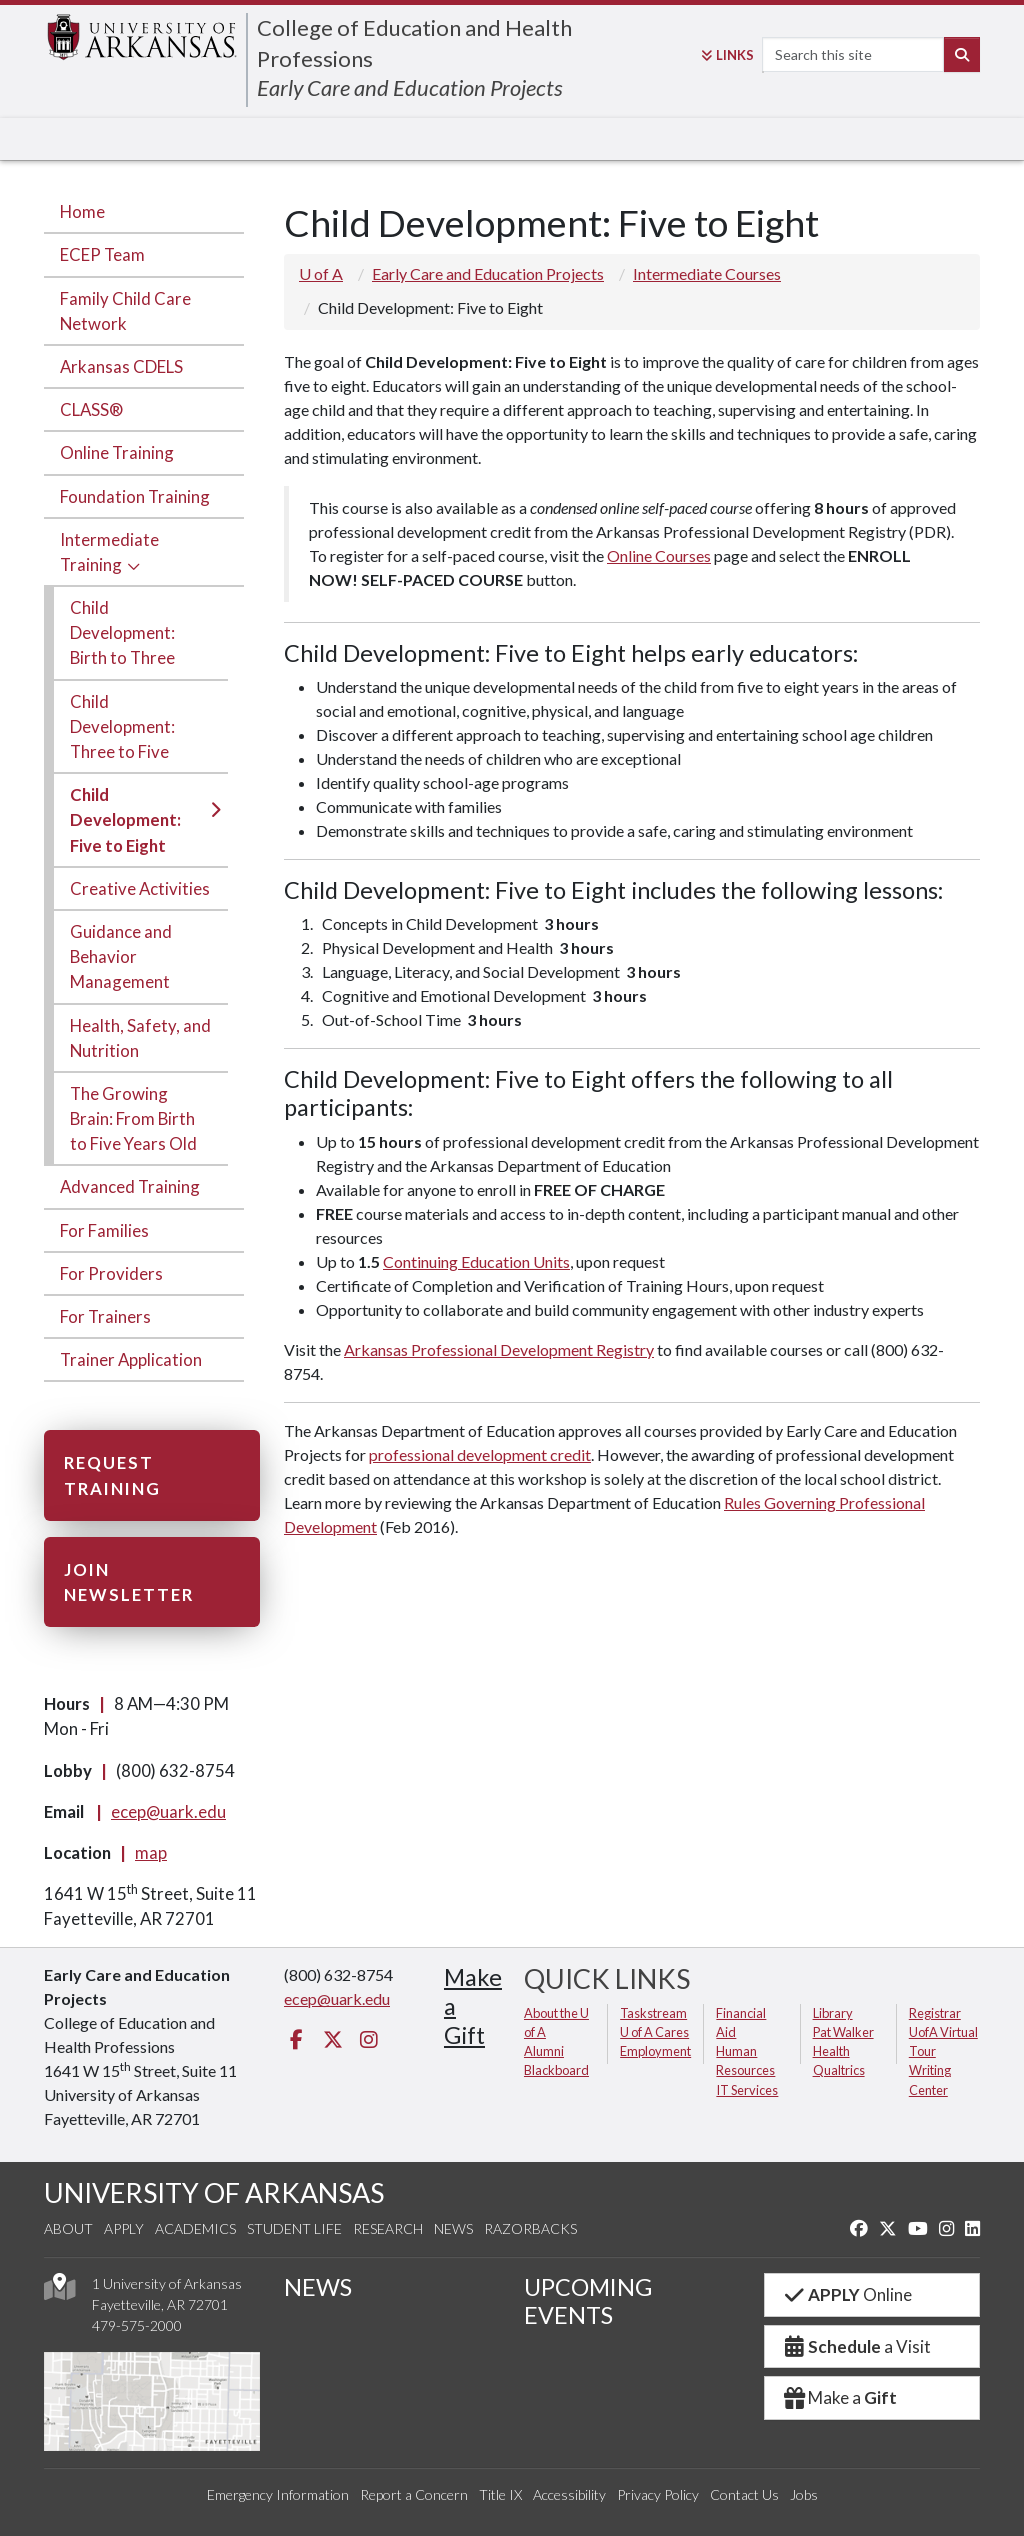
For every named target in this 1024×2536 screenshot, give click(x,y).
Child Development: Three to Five (122, 726)
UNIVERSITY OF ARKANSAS (214, 2192)
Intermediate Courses (707, 273)
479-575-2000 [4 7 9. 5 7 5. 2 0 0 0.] (137, 2325)
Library (833, 2013)
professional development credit (480, 1454)
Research (388, 2228)
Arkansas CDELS (121, 366)
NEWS (318, 2287)
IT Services (747, 2090)
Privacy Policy (658, 2494)
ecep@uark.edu (168, 1811)
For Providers (111, 1273)
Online (846, 2294)
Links (727, 55)
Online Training (117, 452)
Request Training (112, 1475)
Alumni (544, 2051)
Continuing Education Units (476, 1261)
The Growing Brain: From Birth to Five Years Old (133, 1118)
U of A (321, 273)
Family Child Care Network (125, 311)
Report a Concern (414, 2494)
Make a (839, 2397)
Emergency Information (278, 2494)
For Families (104, 1230)
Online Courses (659, 555)
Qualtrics (839, 2070)
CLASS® (91, 409)
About (68, 2228)
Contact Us (744, 2494)
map (151, 1852)
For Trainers (105, 1316)
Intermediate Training (109, 552)
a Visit (856, 2346)
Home (82, 211)
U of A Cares (654, 2032)
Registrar (935, 2013)
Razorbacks (530, 2228)
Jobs (804, 2494)
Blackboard (556, 2070)
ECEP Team (102, 254)
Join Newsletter (129, 1582)
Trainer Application (131, 1359)
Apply (124, 2228)
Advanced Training (130, 1186)
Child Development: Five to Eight (125, 819)
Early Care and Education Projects (410, 87)
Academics (195, 2228)
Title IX (500, 2494)
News (453, 2228)
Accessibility (569, 2494)
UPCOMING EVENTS (588, 2301)
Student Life (294, 2228)
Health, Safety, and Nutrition (140, 1038)
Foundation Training (135, 496)
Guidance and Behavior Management (121, 956)
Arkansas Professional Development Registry (499, 1349)
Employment (655, 2051)
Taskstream (653, 2013)
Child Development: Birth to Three (122, 632)
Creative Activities (140, 888)
